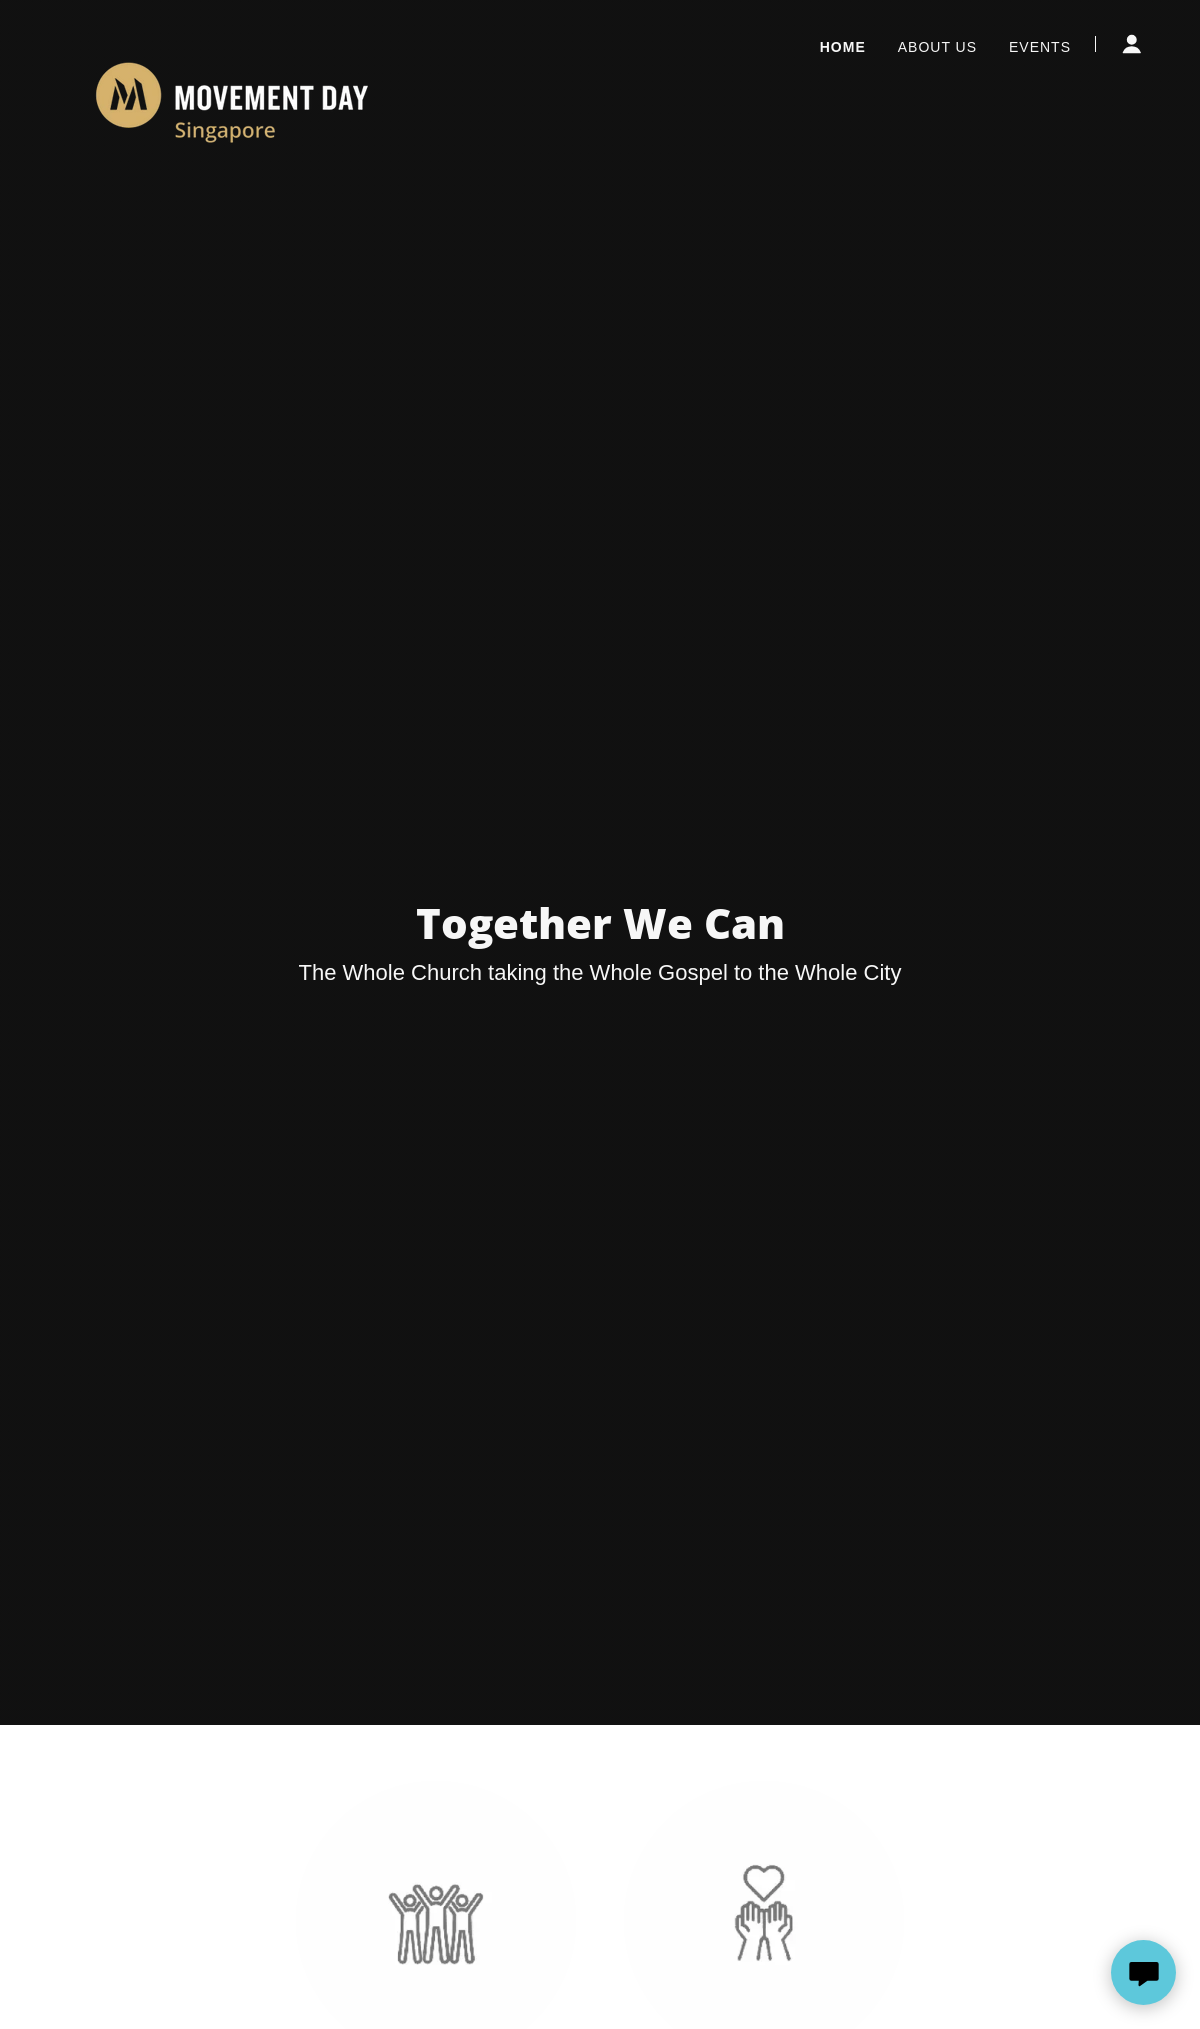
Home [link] (843, 47)
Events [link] (1040, 47)
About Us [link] (937, 47)
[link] (232, 40)
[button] (1132, 44)
